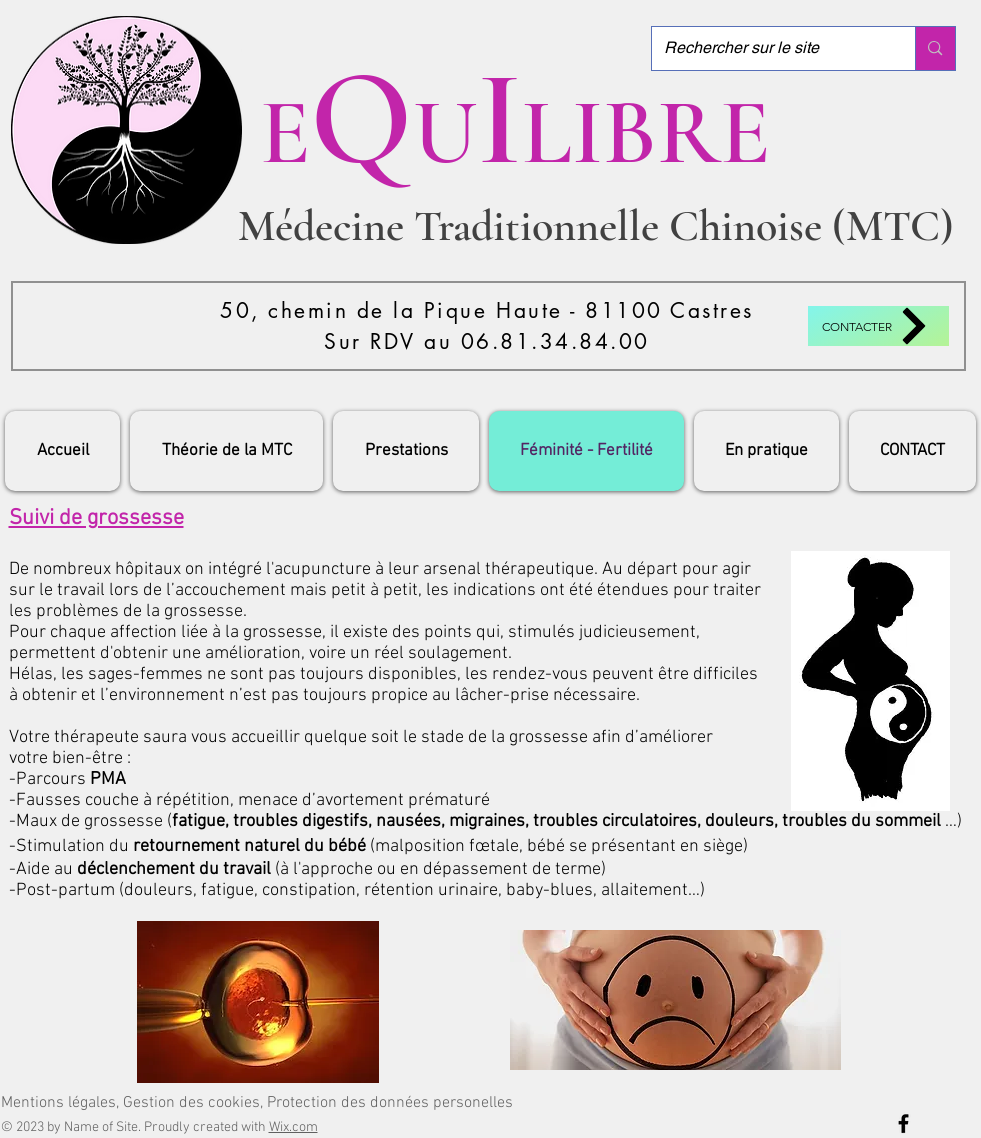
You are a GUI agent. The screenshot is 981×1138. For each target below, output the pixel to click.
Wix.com (293, 1127)
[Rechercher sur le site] (769, 48)
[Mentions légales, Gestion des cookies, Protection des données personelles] (257, 1103)
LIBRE (646, 132)
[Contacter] (878, 326)
